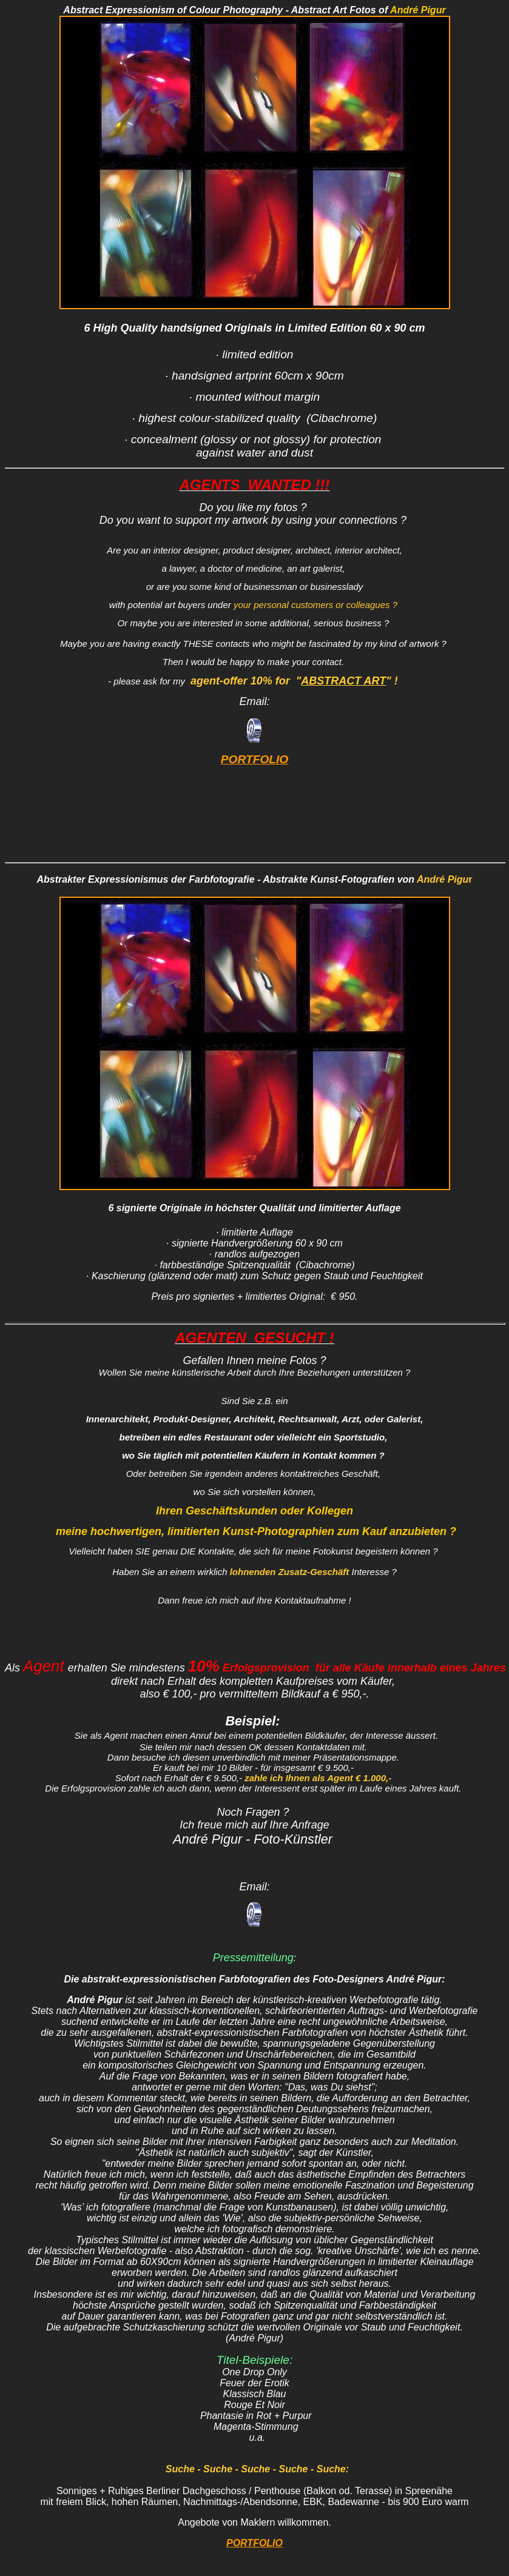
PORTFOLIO (255, 761)
